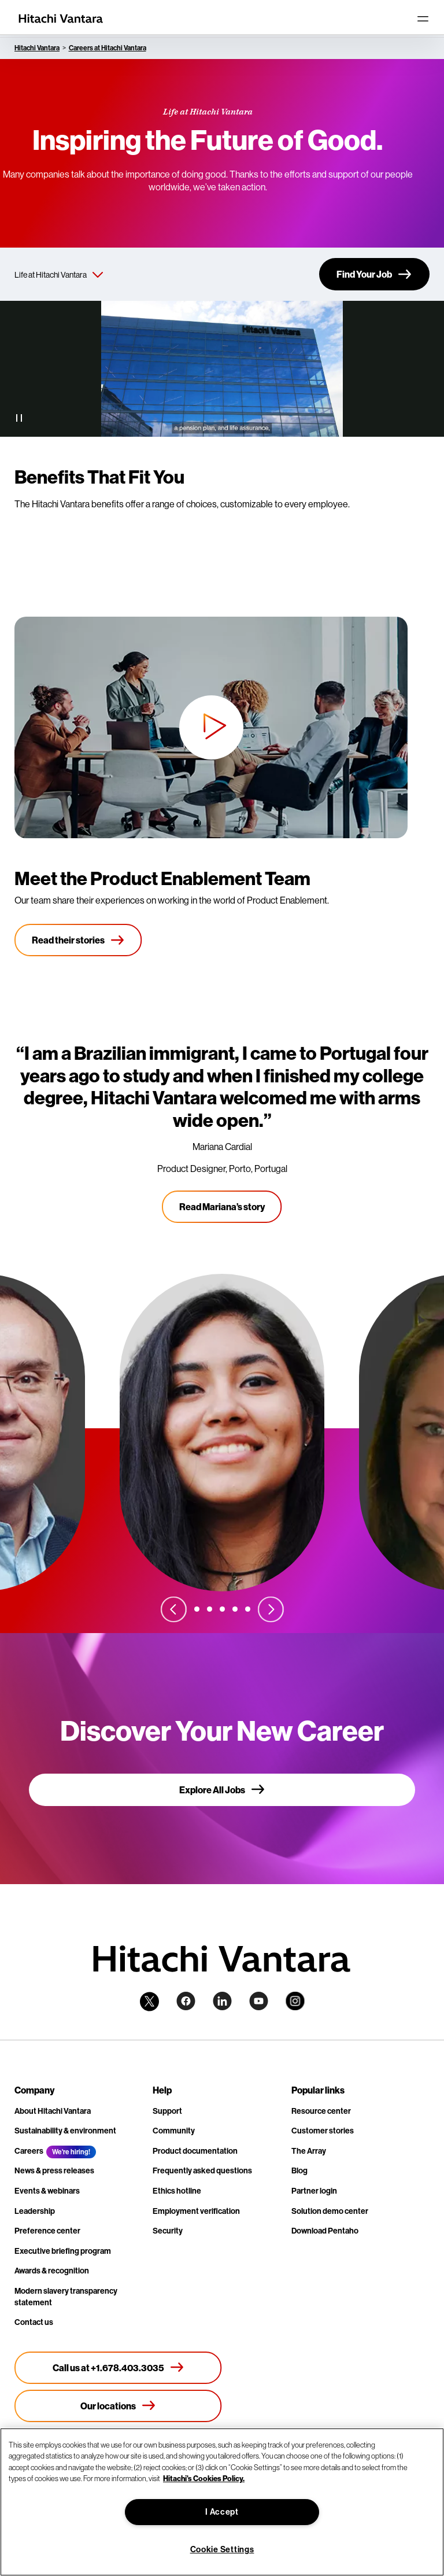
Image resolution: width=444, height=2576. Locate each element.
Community (174, 2130)
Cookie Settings (222, 2549)
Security (168, 2230)
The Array (308, 2151)
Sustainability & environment (65, 2130)
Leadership (34, 2211)
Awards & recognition (51, 2270)
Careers (28, 2151)
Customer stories (322, 2130)
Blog (299, 2170)
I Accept (222, 2512)
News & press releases (54, 2170)
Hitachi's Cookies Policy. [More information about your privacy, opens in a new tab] (204, 2478)
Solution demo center (329, 2211)
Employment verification (196, 2211)
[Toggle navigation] (422, 18)
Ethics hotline (177, 2191)
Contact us (33, 2322)
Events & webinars (47, 2191)
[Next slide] (270, 1609)
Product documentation (195, 2151)
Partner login (314, 2191)
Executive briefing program (62, 2251)
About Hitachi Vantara (52, 2111)
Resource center (321, 2111)
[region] (222, 2502)
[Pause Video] (19, 418)
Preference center (47, 2230)
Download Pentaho (324, 2230)
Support (167, 2111)
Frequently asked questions (202, 2170)
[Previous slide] (173, 1609)
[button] (211, 727)
